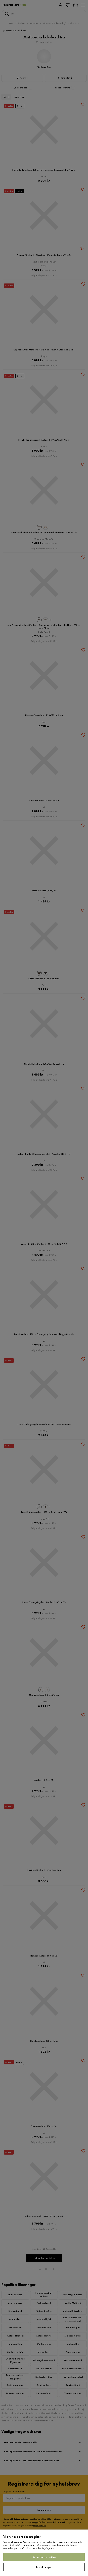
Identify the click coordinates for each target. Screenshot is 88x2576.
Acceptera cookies (44, 2557)
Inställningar (44, 2567)
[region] (44, 2553)
